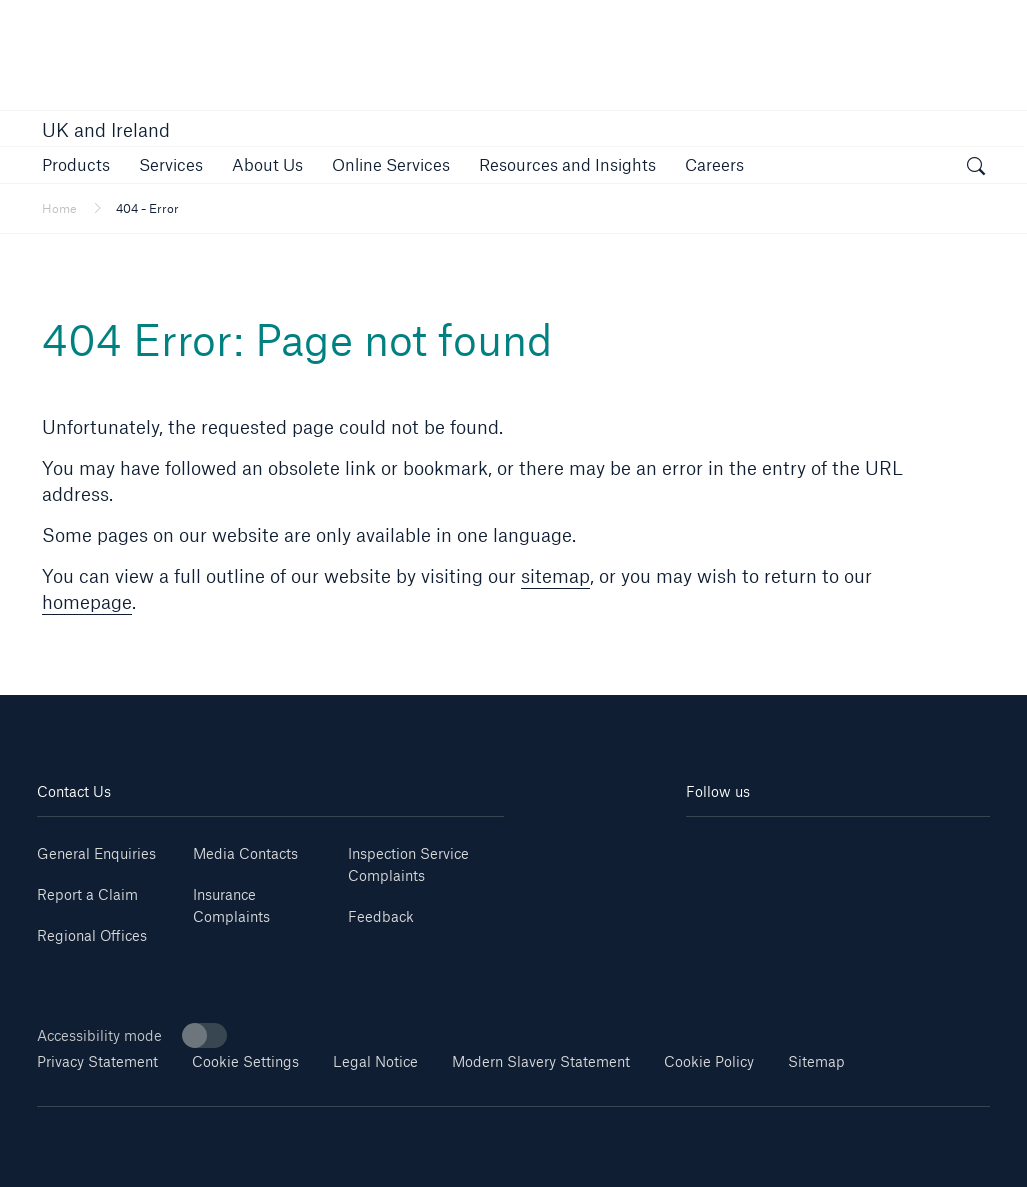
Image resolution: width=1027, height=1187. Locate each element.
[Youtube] (761, 846)
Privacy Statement (97, 1061)
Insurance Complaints (231, 905)
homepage (87, 602)
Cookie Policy (709, 1061)
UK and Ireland (106, 130)
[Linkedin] (711, 846)
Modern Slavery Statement (541, 1061)
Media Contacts (245, 853)
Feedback (381, 916)
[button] (76, 164)
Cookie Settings (245, 1061)
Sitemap (816, 1061)
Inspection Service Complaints (408, 864)
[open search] (976, 168)
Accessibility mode (132, 1035)
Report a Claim (87, 894)
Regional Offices (92, 935)
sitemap (555, 576)
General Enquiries (96, 853)
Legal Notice (375, 1061)
